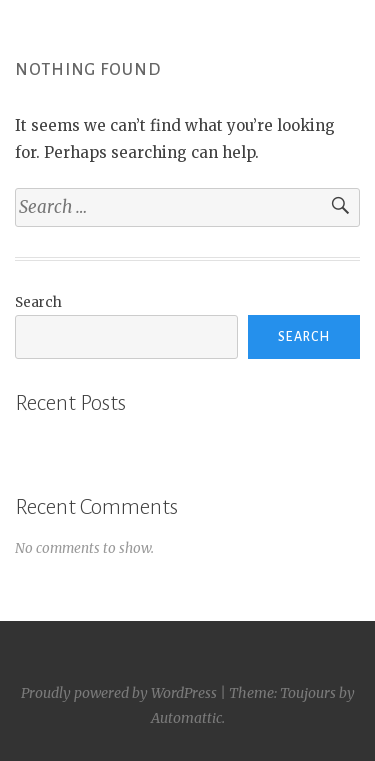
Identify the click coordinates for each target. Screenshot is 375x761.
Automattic (186, 718)
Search (38, 302)
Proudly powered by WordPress (119, 693)
